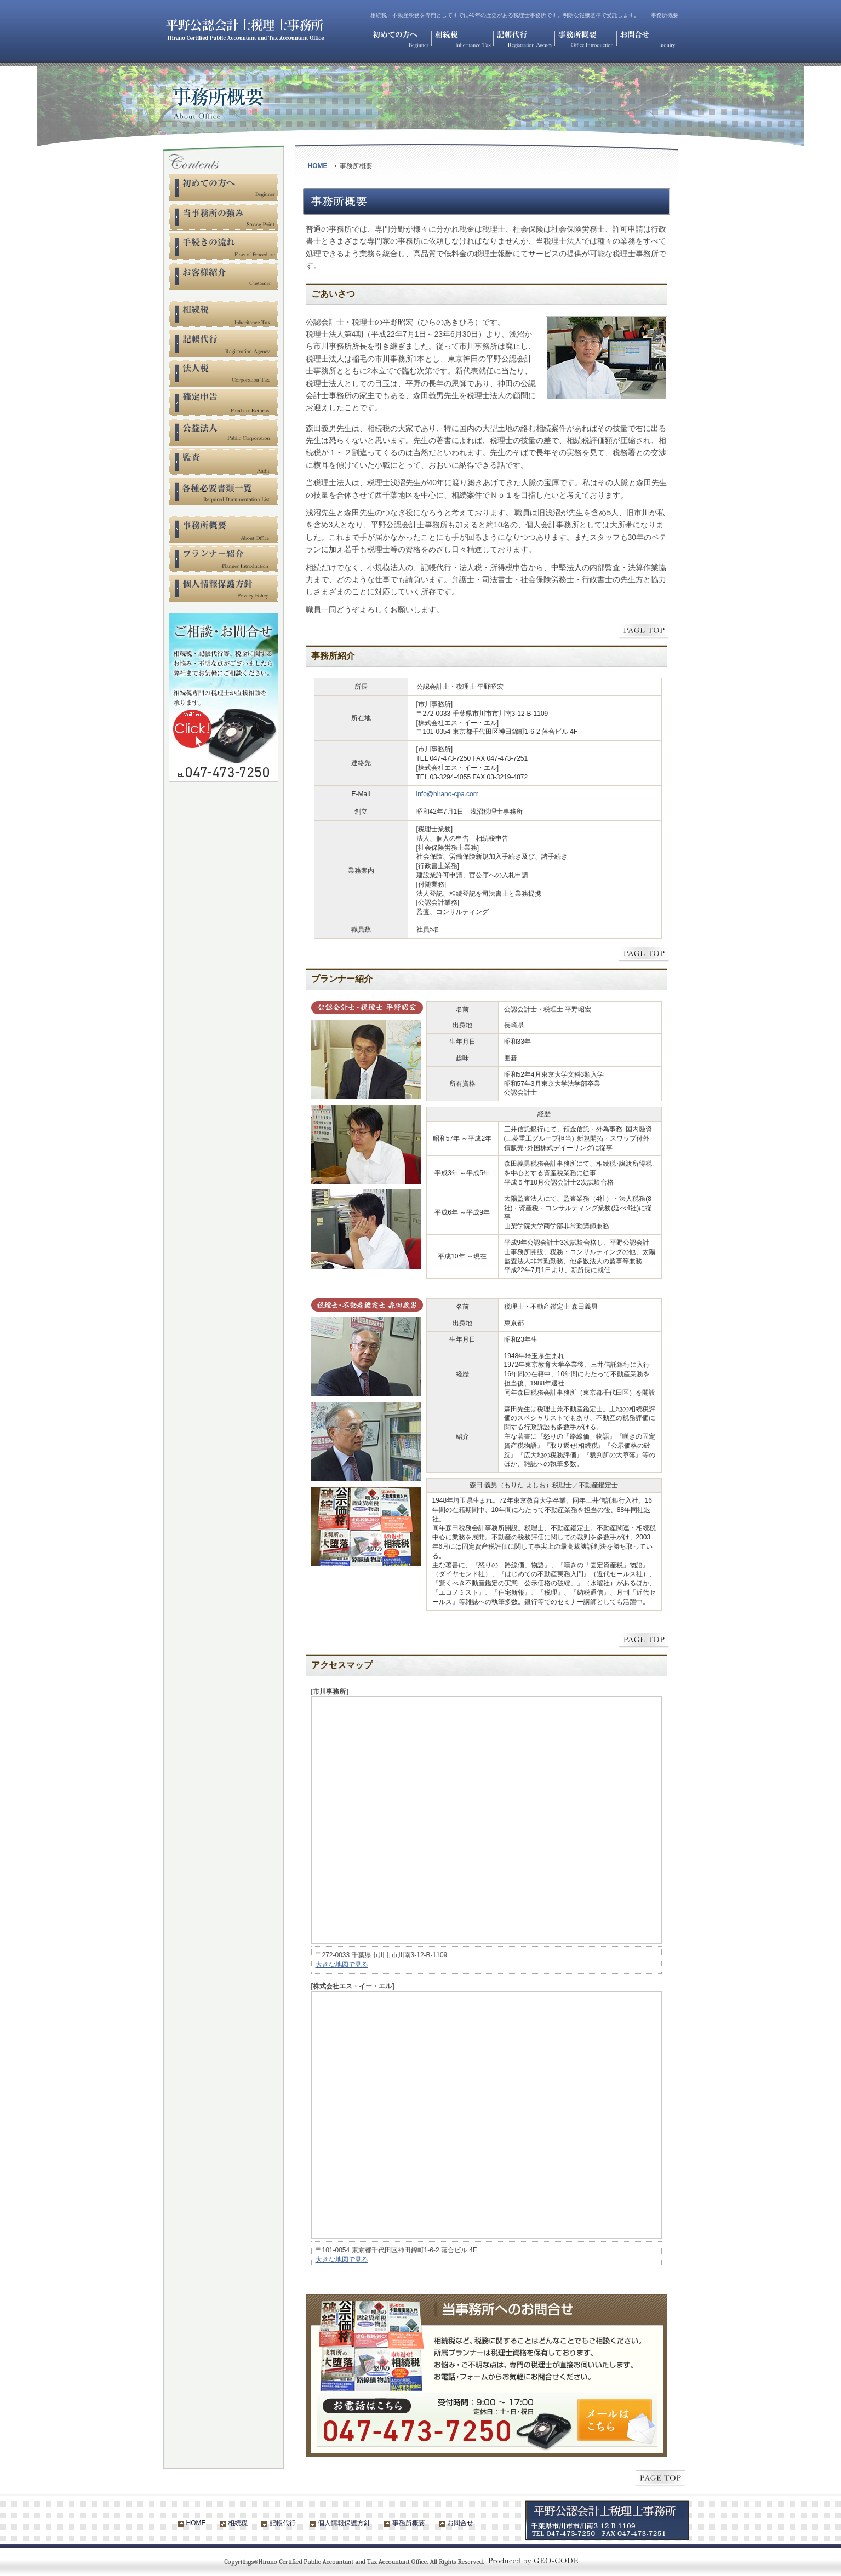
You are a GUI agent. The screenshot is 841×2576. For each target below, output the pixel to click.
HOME (318, 166)
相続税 (238, 2523)
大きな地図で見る (342, 1964)
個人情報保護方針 (344, 2523)
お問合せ (460, 2523)
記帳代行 (283, 2523)
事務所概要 (408, 2523)
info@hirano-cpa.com (447, 794)
